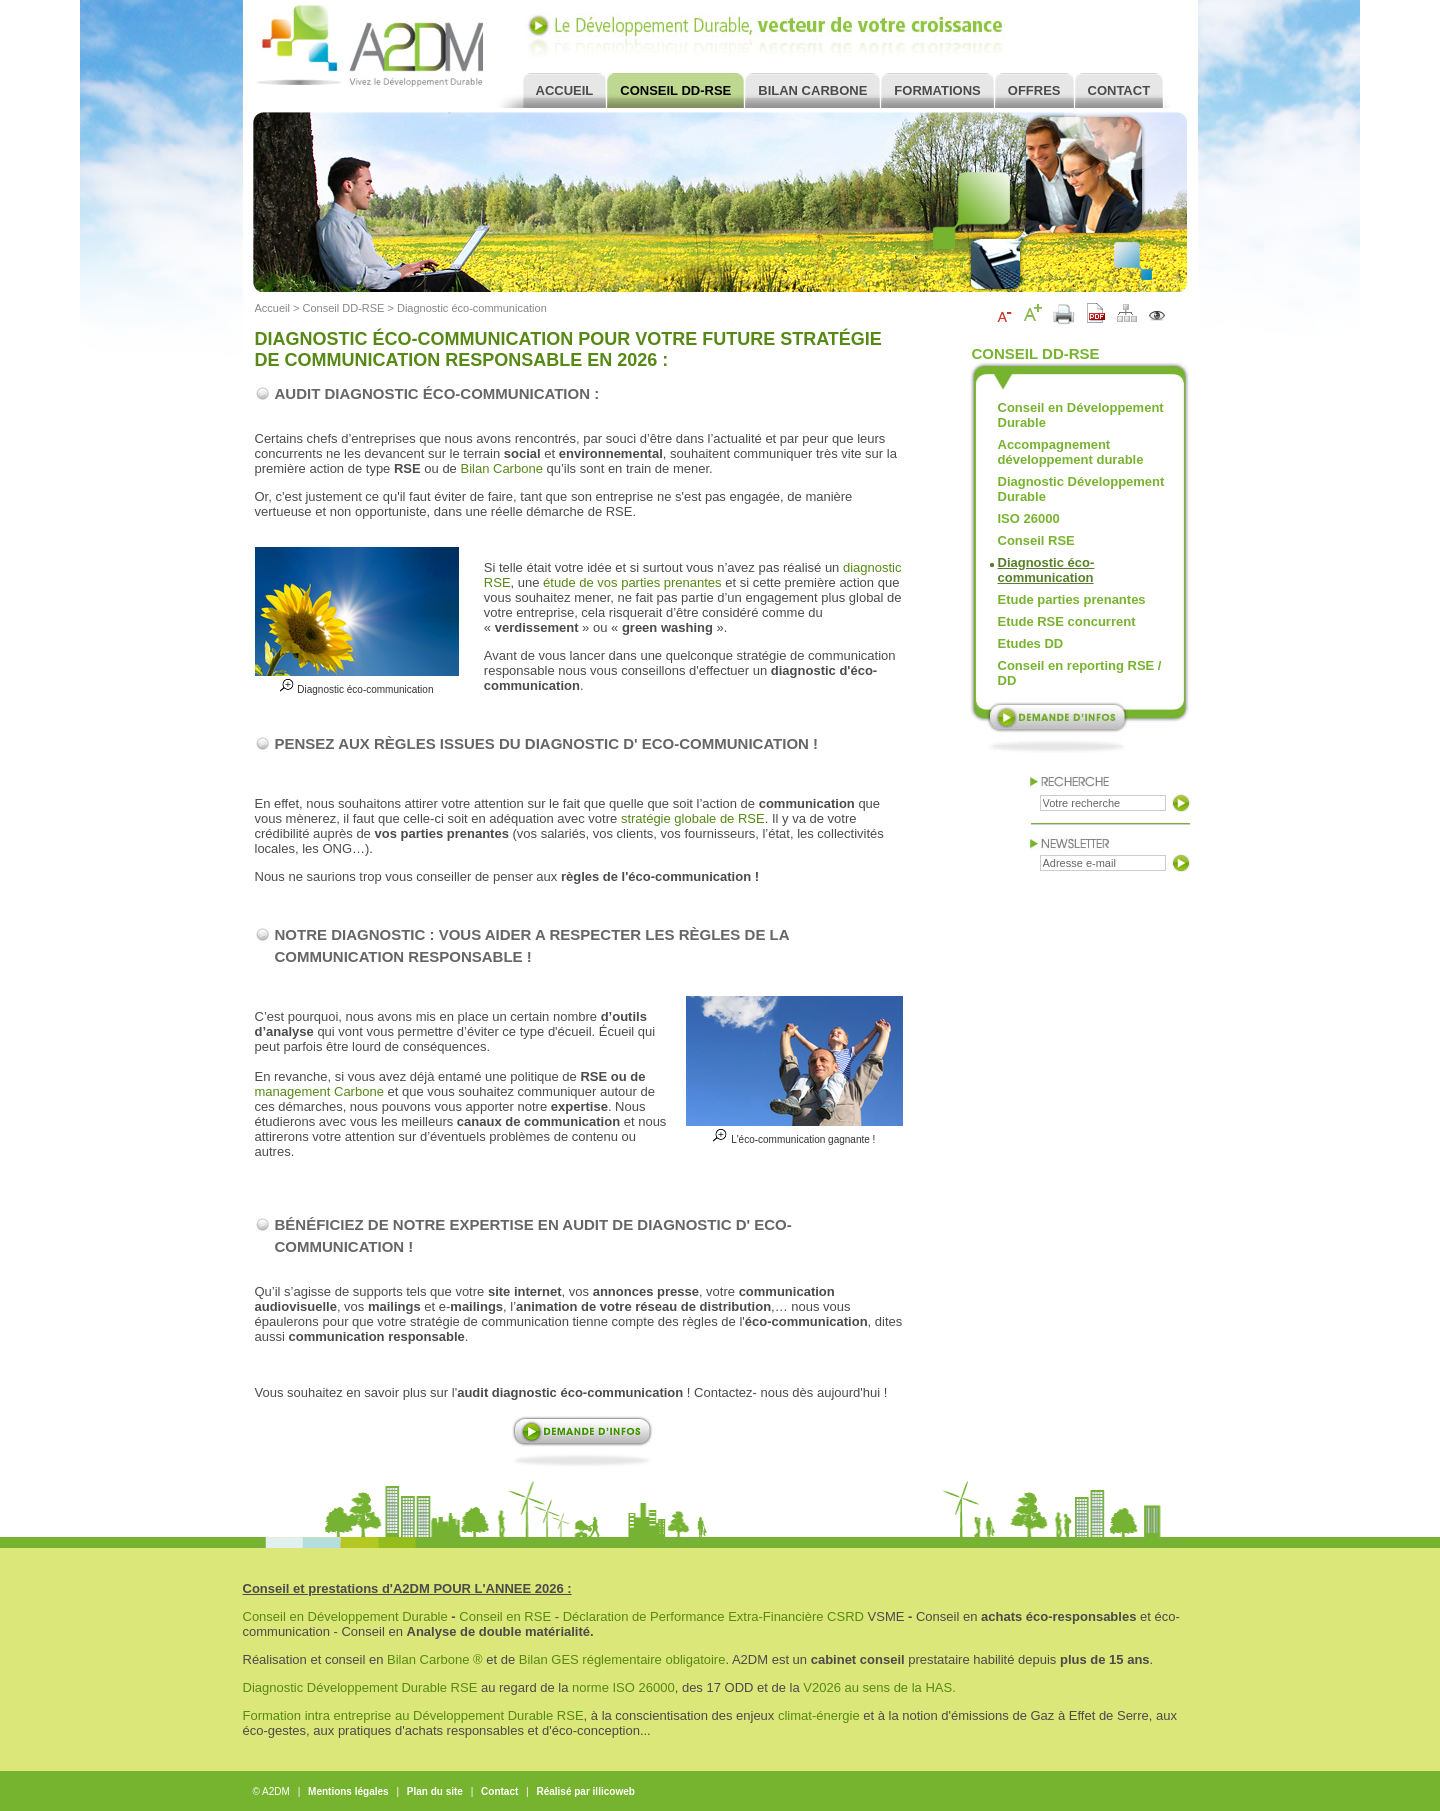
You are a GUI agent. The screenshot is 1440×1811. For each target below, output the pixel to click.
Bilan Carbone (812, 90)
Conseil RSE (1036, 540)
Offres (1034, 90)
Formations (937, 90)
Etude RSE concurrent (1067, 621)
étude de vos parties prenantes (632, 582)
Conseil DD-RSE (675, 90)
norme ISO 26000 (623, 1687)
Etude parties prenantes (1072, 599)
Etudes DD (1031, 643)
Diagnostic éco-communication (472, 308)
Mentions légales (348, 1791)
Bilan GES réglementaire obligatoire (622, 1659)
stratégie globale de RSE (693, 818)
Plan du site (435, 1791)
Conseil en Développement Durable (1081, 415)
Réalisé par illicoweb (585, 1791)
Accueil (565, 90)
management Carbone (319, 1091)
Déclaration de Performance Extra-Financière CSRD (713, 1616)
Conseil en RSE (505, 1616)
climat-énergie (819, 1715)
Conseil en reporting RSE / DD (1080, 673)
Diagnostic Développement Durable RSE (362, 1687)
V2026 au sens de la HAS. (879, 1687)
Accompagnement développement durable (1071, 452)
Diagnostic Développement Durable (1081, 489)
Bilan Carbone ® (435, 1659)
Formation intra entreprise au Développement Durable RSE (413, 1715)
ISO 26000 (1029, 518)
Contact (1119, 90)
